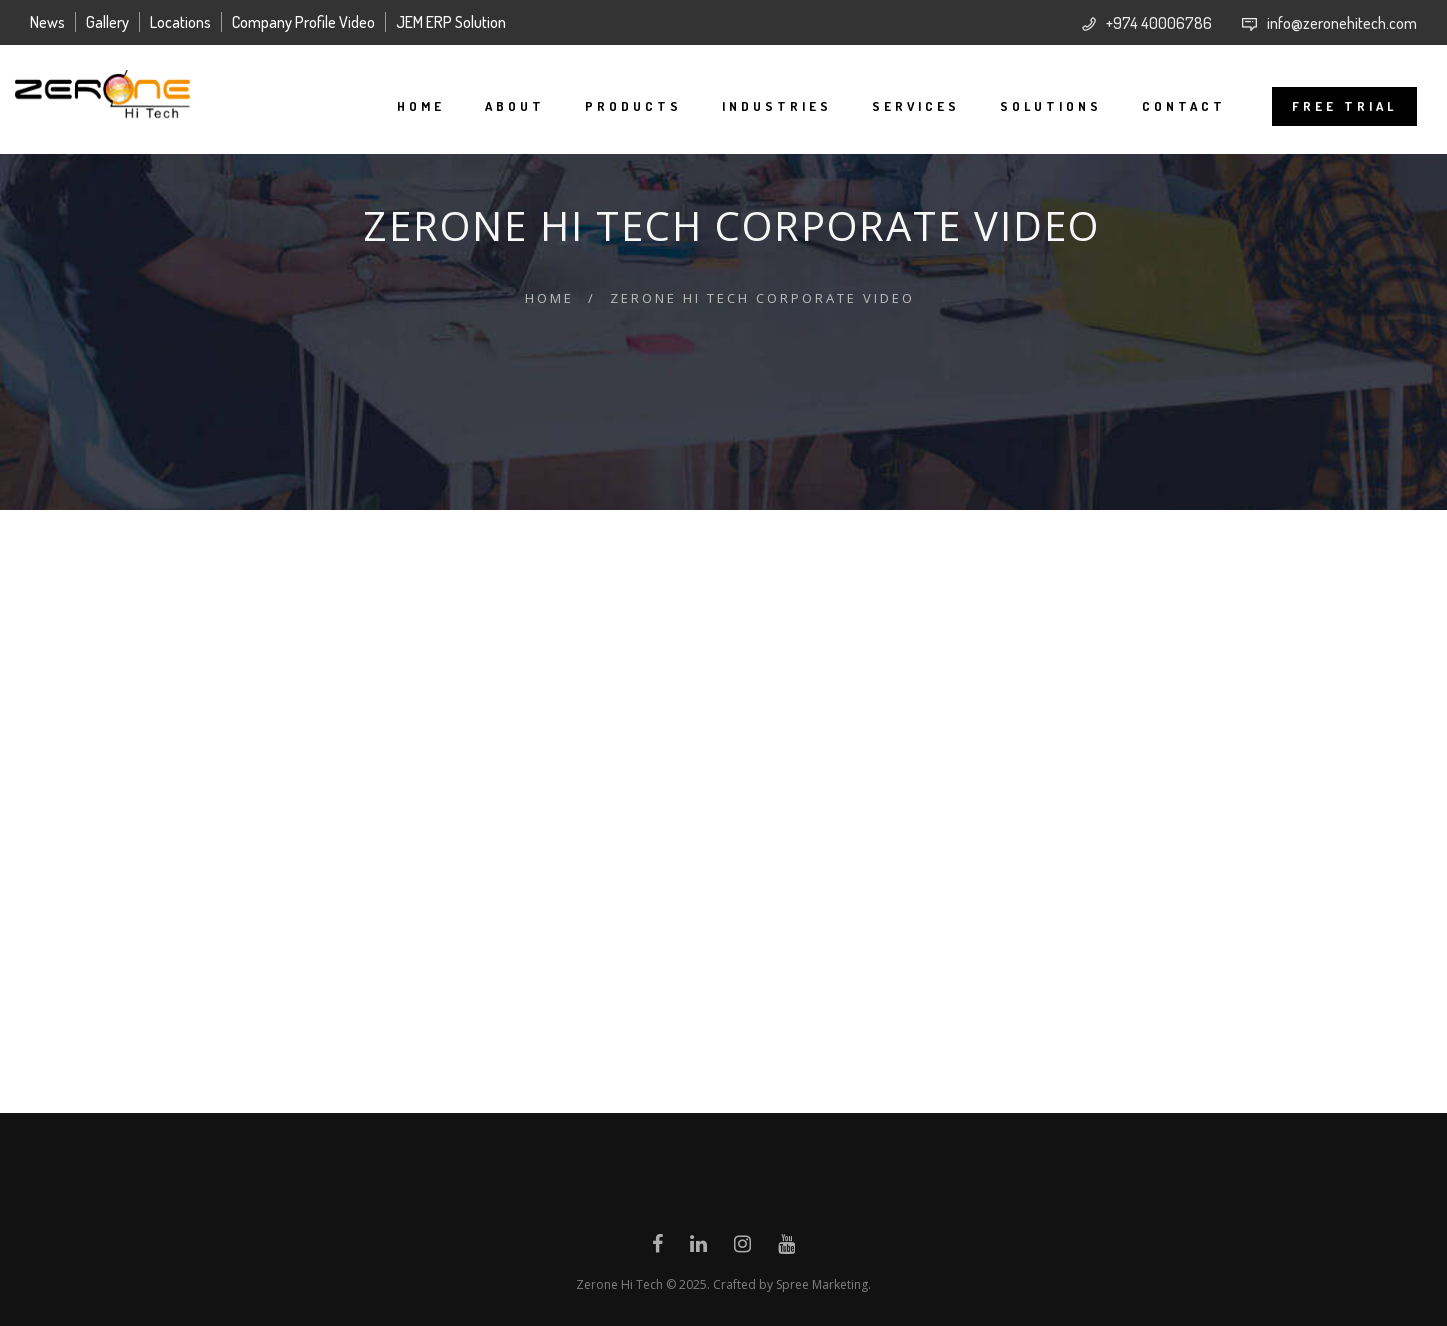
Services (901, 106)
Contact (1169, 106)
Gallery (107, 22)
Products (618, 106)
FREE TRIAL (1329, 106)
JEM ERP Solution (451, 22)
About (500, 106)
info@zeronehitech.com (1342, 23)
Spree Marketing (822, 1284)
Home (406, 106)
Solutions (1036, 106)
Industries (762, 106)
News (47, 22)
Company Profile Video (303, 22)
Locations (180, 22)
